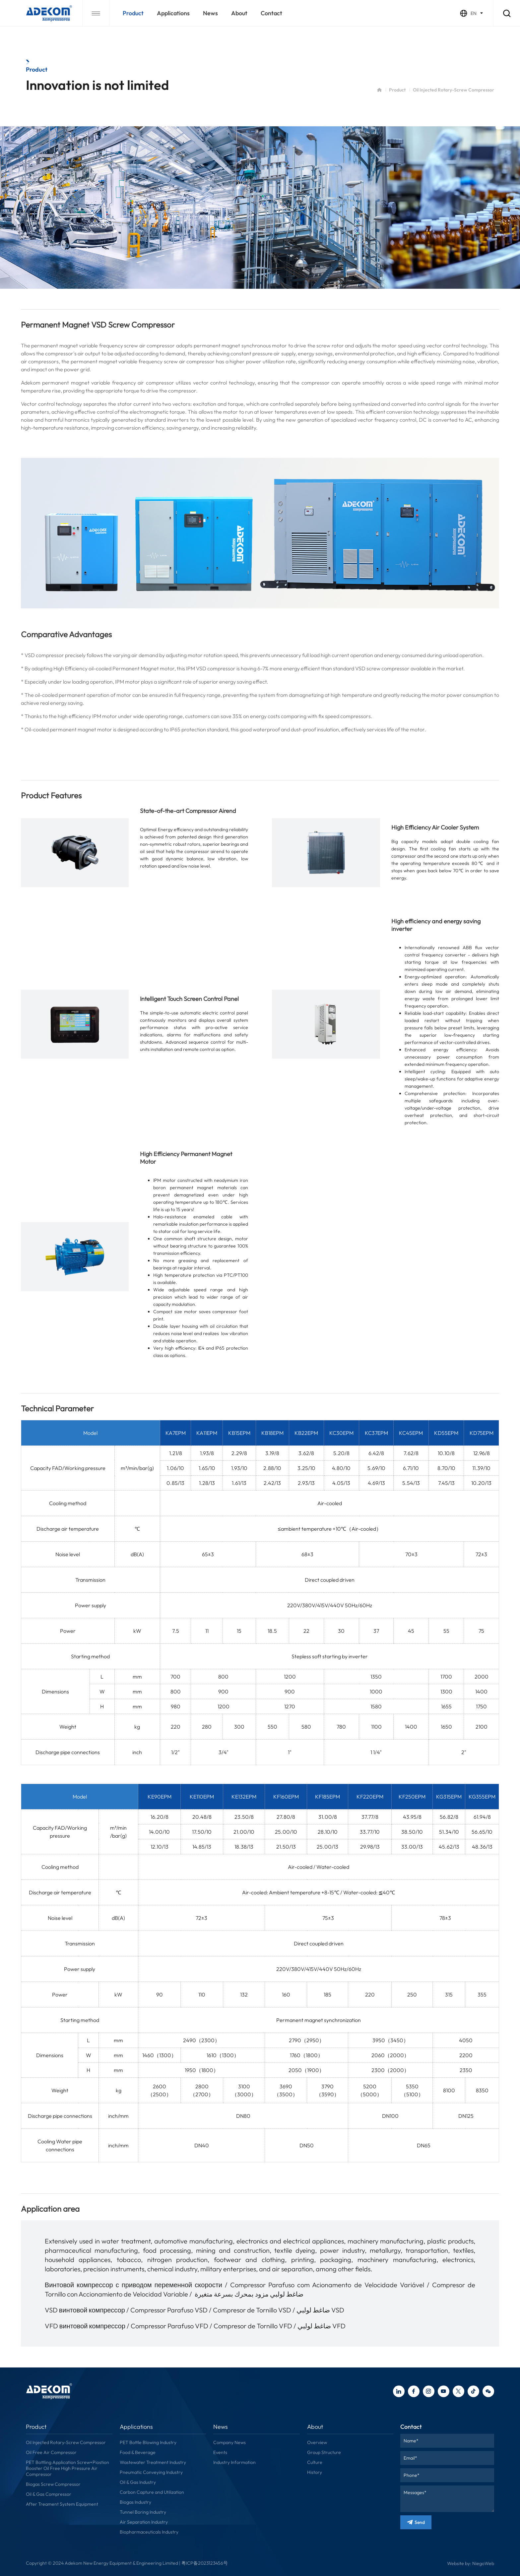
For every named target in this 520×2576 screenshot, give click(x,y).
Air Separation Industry (144, 2522)
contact (271, 13)
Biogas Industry (135, 2502)
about (239, 13)
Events (220, 2452)
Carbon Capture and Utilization (152, 2492)
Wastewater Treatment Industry (153, 2462)
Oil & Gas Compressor (48, 2494)
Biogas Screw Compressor (53, 2484)
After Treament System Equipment (62, 2504)
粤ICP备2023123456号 (204, 2563)
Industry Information (234, 2462)
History (314, 2472)
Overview (317, 2442)
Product (133, 13)
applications (173, 13)
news (210, 13)
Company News (229, 2442)
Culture (314, 2462)
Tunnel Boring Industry (143, 2512)
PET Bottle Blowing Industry (148, 2442)
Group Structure (324, 2452)
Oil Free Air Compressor (51, 2452)
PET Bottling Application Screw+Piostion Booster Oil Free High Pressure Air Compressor (67, 2468)
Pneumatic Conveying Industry (151, 2472)
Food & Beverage (138, 2452)
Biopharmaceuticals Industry (149, 2532)
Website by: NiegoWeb (470, 2563)
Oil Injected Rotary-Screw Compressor (66, 2442)
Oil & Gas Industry (138, 2482)
